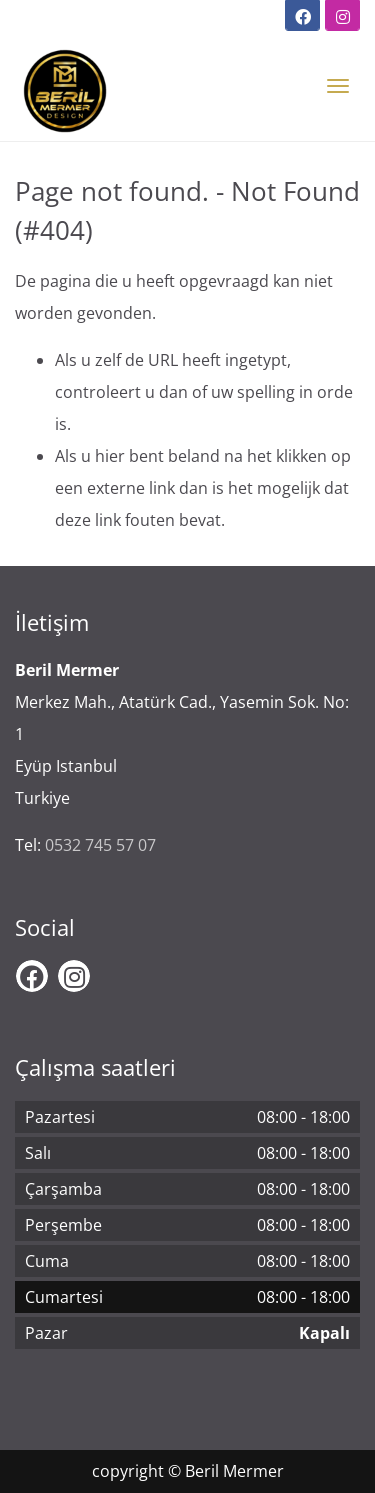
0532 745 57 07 (100, 845)
